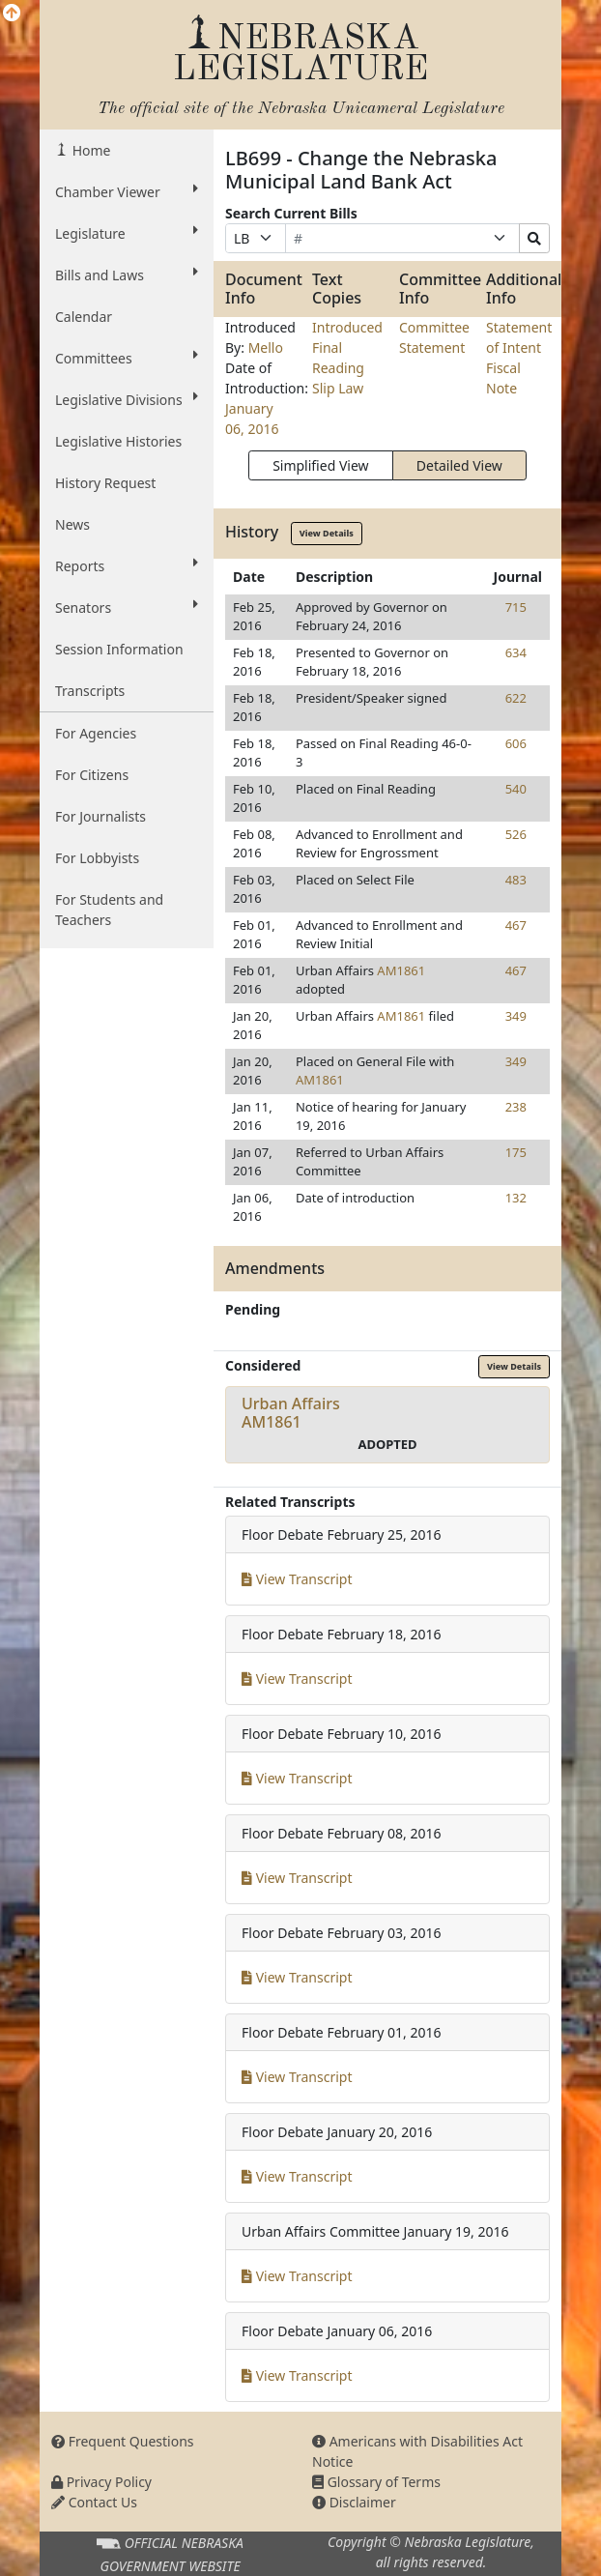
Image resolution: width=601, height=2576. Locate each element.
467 (516, 925)
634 (516, 652)
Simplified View (320, 465)
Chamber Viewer (126, 191)
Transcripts (90, 690)
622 (516, 698)
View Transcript (297, 1579)
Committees (126, 357)
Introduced (347, 327)
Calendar (83, 316)
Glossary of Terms (376, 2482)
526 (516, 834)
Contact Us (94, 2502)
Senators (126, 607)
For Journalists (100, 816)
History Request (105, 483)
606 (516, 743)
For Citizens (92, 775)
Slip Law (337, 388)
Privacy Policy (101, 2482)
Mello (265, 347)
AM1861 (401, 970)
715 (516, 607)
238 (516, 1106)
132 (516, 1197)
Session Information (119, 649)
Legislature (126, 233)
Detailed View (459, 465)
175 (516, 1152)
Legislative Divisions (126, 399)
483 (516, 879)
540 (516, 788)
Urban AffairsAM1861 (291, 1413)
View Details (327, 533)
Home (89, 150)
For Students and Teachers (109, 909)
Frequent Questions (122, 2441)
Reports (126, 565)
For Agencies (95, 733)
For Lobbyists (97, 858)
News (72, 524)
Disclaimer (354, 2502)
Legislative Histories (118, 441)
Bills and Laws (126, 274)
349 (516, 1016)
